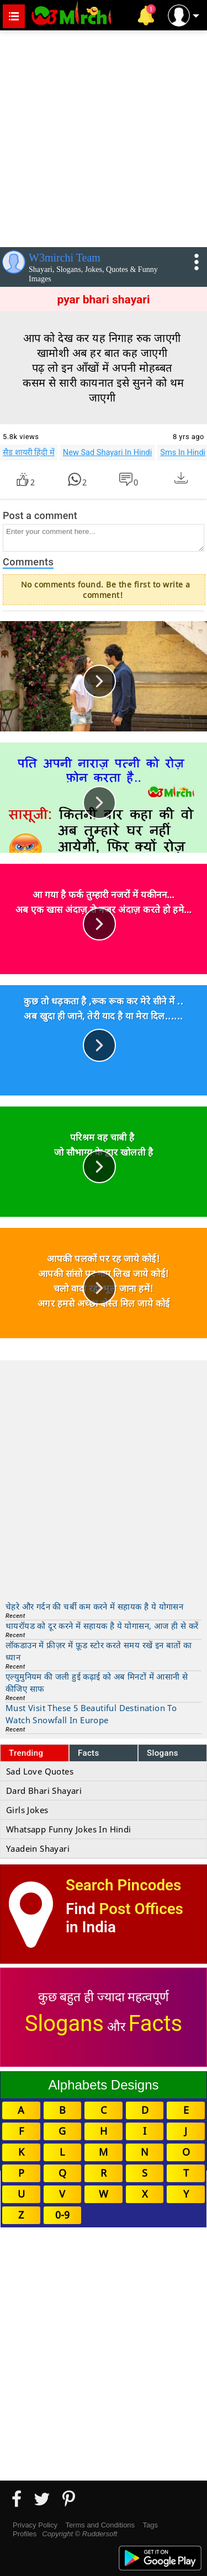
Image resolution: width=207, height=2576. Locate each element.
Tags (150, 2525)
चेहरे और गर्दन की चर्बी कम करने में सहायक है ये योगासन (94, 1606)
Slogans (162, 1753)
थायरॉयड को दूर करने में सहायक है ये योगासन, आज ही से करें (102, 1625)
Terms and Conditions (100, 2525)
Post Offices (141, 1909)
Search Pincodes (123, 1885)
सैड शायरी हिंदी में (29, 452)
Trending (26, 1753)
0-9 (62, 2214)
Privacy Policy (35, 2525)
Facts (88, 1753)
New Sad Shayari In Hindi (107, 452)
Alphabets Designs (103, 2084)
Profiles (24, 2534)
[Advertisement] (103, 136)
